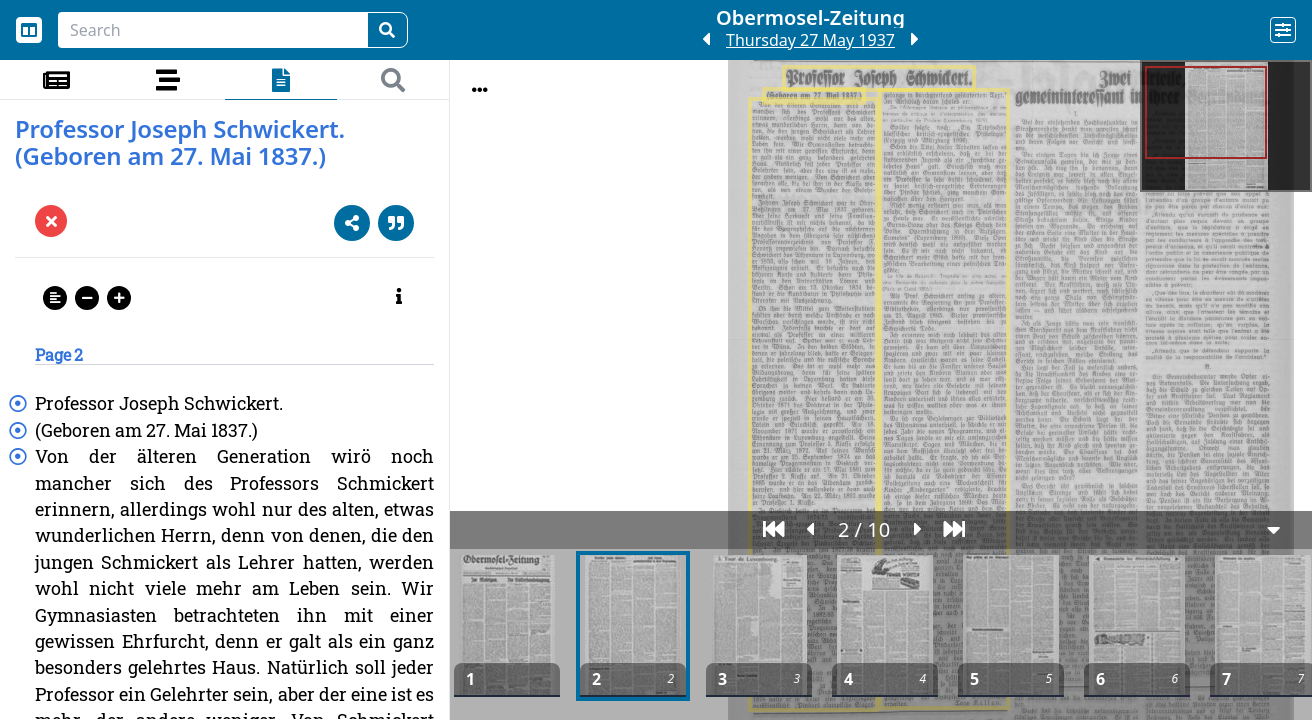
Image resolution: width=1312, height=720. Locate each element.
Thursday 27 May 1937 (810, 40)
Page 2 (59, 354)
